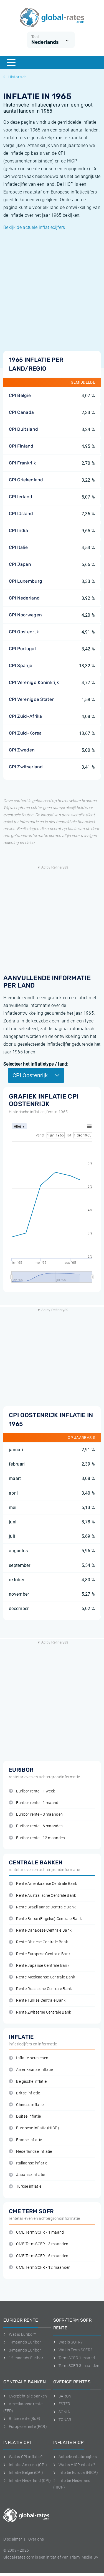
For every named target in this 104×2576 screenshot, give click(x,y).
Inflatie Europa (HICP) (75, 2472)
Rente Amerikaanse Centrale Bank (43, 1883)
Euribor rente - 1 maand (34, 1802)
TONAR (62, 2419)
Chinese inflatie (26, 2104)
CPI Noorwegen (25, 614)
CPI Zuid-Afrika (25, 716)
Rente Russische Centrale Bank (40, 1988)
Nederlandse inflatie (30, 2151)
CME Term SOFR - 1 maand (36, 2232)
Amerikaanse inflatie (31, 2069)
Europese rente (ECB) (25, 2426)
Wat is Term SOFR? (72, 2350)
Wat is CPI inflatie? (22, 2456)
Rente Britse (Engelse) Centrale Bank (45, 1918)
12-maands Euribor (23, 2358)
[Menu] (11, 62)
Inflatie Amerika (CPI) (25, 2465)
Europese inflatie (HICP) (34, 2128)
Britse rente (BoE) (21, 2418)
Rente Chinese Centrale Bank (38, 1942)
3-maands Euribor (22, 2350)
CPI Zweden (22, 750)
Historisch (15, 77)
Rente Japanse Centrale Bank (39, 1965)
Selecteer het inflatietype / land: (35, 1064)
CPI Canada (21, 412)
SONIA (61, 2412)
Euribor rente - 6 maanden (36, 1826)
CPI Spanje (20, 665)
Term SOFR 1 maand (74, 2358)
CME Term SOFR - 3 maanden (38, 2244)
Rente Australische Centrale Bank (42, 1895)
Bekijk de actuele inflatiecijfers (34, 227)
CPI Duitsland (23, 429)
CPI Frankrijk (22, 463)
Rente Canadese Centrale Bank (40, 1930)
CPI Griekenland (26, 479)
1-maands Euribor (22, 2342)
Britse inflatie (24, 2093)
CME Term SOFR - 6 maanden (38, 2256)
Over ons (36, 2539)
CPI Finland (21, 446)
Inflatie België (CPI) (23, 2472)
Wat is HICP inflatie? (74, 2465)
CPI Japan (20, 564)
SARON (62, 2396)
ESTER (61, 2404)
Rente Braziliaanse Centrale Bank (42, 1907)
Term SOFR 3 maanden (76, 2365)
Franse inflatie (25, 2140)
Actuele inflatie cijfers (75, 2456)
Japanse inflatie (27, 2174)
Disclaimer (12, 2539)
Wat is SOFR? (67, 2342)
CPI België (20, 395)
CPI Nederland (24, 598)
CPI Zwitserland (26, 766)
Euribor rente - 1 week (32, 1791)
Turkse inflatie (25, 2186)
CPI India (18, 530)
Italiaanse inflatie (28, 2163)
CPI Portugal (22, 648)
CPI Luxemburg (25, 581)
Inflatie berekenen (28, 2058)
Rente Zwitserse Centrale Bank (40, 2012)
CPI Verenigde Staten (32, 699)
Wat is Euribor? (19, 2334)
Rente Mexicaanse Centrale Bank (42, 1977)
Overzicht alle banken (25, 2396)
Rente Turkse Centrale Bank (37, 2000)
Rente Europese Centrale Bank (39, 1954)
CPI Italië (18, 547)
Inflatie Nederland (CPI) (27, 2480)
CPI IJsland (21, 513)
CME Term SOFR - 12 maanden (40, 2267)
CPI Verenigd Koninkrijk (34, 682)
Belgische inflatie (28, 2081)
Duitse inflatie (25, 2116)
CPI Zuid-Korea (25, 733)
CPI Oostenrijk (24, 631)
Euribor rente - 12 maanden (37, 1838)
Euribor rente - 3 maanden (36, 1814)
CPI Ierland (20, 496)
